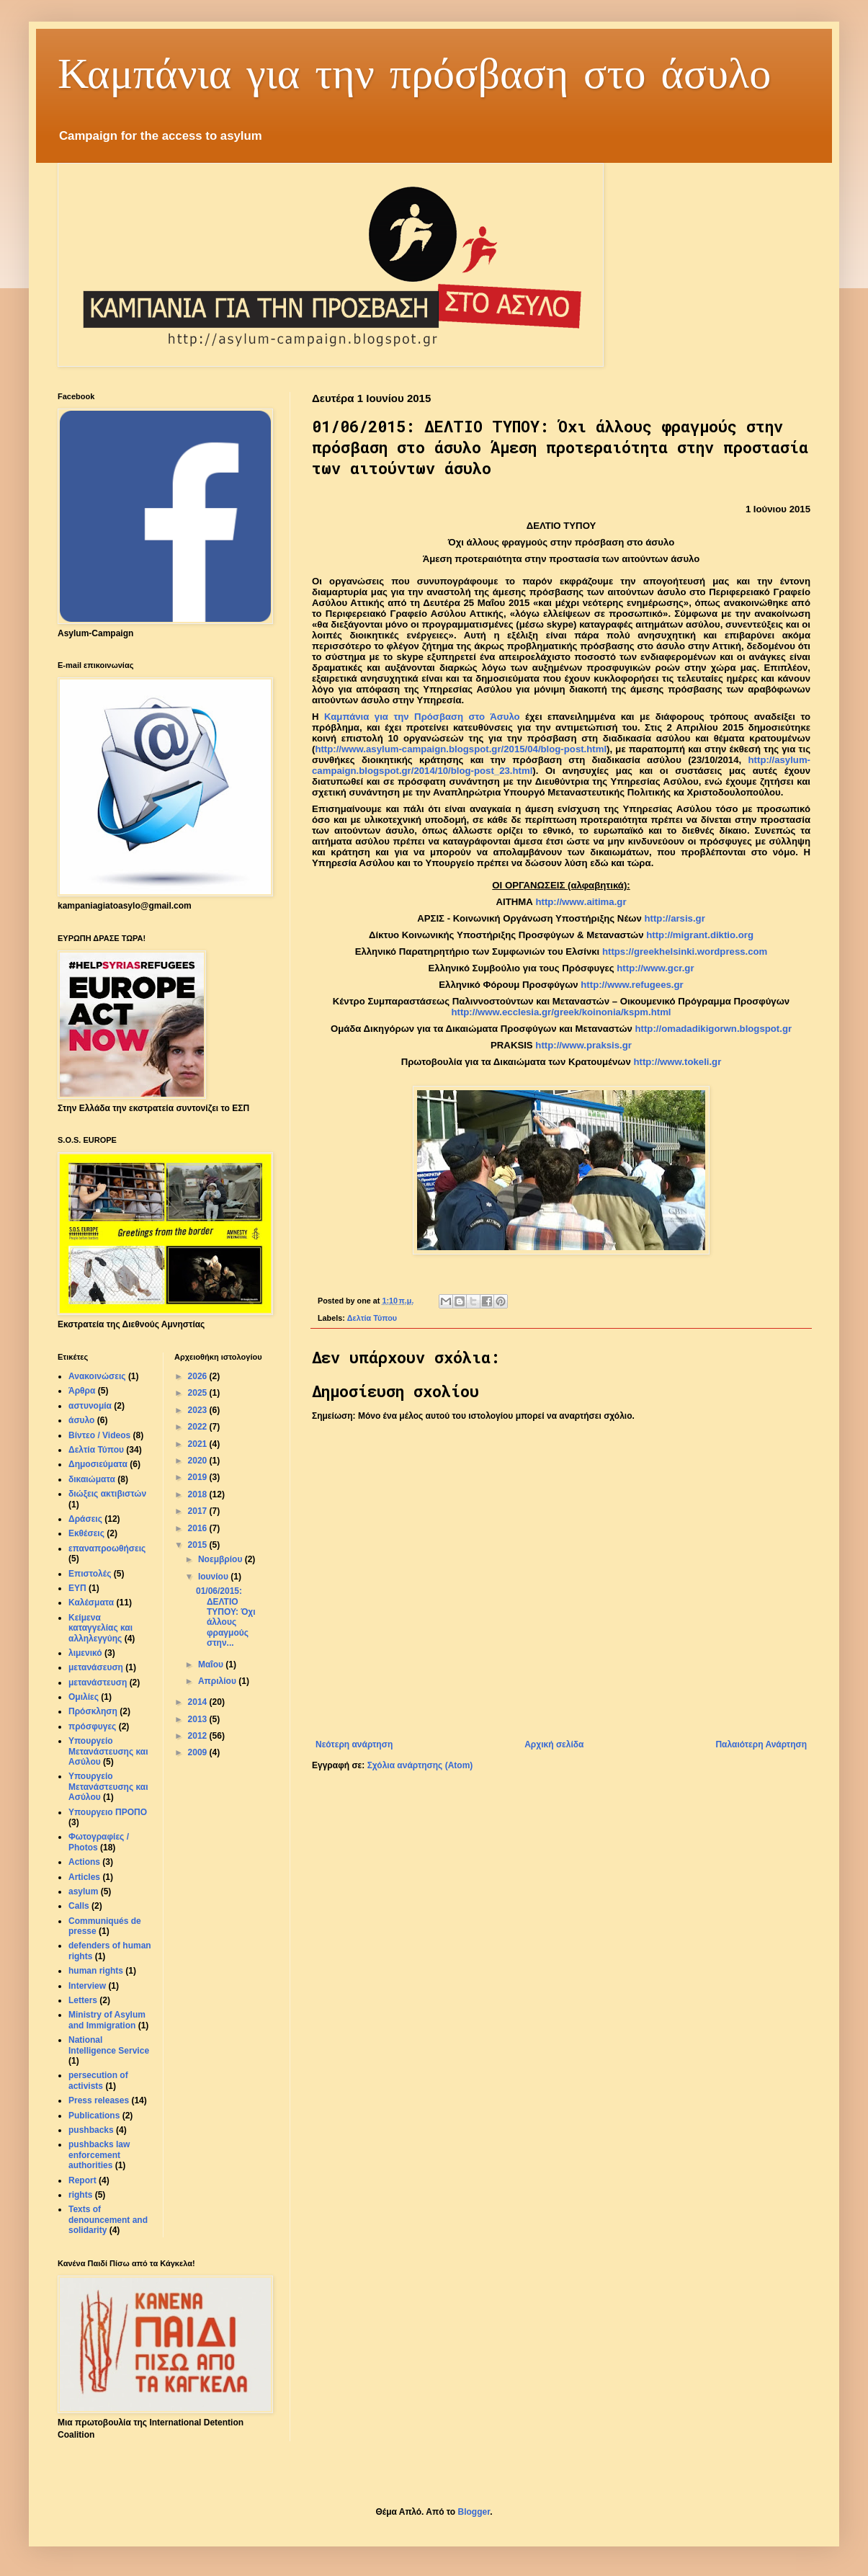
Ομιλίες (83, 1697)
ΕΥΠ (77, 1588)
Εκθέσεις (86, 1533)
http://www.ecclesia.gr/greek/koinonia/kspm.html (561, 1012)
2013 (199, 1719)
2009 (199, 1752)
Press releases (98, 2100)
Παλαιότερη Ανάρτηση (761, 1744)
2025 (199, 1393)
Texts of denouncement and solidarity (108, 2219)
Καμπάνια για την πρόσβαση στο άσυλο (414, 71)
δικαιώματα (91, 1479)
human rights (95, 1971)
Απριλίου (218, 1681)
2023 (199, 1410)
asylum (83, 1891)
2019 (199, 1477)
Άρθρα (81, 1391)
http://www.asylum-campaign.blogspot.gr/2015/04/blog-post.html (461, 749)
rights (80, 2195)
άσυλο (81, 1420)
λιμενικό (85, 1653)
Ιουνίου (214, 1577)
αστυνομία (90, 1406)
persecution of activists (98, 2080)
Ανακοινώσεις (97, 1376)
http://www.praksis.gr (583, 1045)
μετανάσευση (95, 1667)
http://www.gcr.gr (655, 968)
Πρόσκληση (92, 1711)
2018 (199, 1494)
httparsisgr (674, 918)
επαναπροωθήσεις (107, 1548)
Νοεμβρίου (221, 1559)
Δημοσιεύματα (97, 1464)
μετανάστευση (97, 1682)
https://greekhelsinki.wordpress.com (684, 951)
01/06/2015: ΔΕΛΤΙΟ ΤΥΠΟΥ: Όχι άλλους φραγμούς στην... (226, 1617)
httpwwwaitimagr (580, 901)
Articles (84, 1877)
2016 (199, 1528)
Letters (82, 2000)
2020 (199, 1461)
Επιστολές (89, 1574)
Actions (84, 1862)
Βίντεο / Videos (99, 1435)
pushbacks (91, 2130)
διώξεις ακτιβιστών (107, 1494)
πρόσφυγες (92, 1726)
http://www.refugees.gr (632, 984)
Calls (78, 1906)
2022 (199, 1427)
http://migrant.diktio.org (699, 935)
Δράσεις (85, 1519)
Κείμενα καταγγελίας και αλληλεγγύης (100, 1628)
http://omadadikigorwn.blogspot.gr (713, 1028)
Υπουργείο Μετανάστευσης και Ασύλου (108, 1751)
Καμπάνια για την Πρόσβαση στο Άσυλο (422, 716)
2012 (199, 1736)
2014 (199, 1702)
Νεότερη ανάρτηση (354, 1744)
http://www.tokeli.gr (677, 1061)
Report (82, 2180)
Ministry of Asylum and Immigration (107, 2020)
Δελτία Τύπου (372, 1318)
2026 (199, 1376)
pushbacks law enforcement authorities (99, 2154)
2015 (199, 1545)
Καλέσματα (91, 1602)
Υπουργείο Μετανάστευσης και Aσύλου (108, 1786)
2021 (199, 1444)
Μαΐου (211, 1664)
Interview (87, 1986)
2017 (199, 1511)
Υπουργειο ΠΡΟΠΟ (107, 1812)
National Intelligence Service (108, 2045)
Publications (94, 2116)
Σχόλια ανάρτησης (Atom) (420, 1765)
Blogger (474, 2512)
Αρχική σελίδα (553, 1744)
